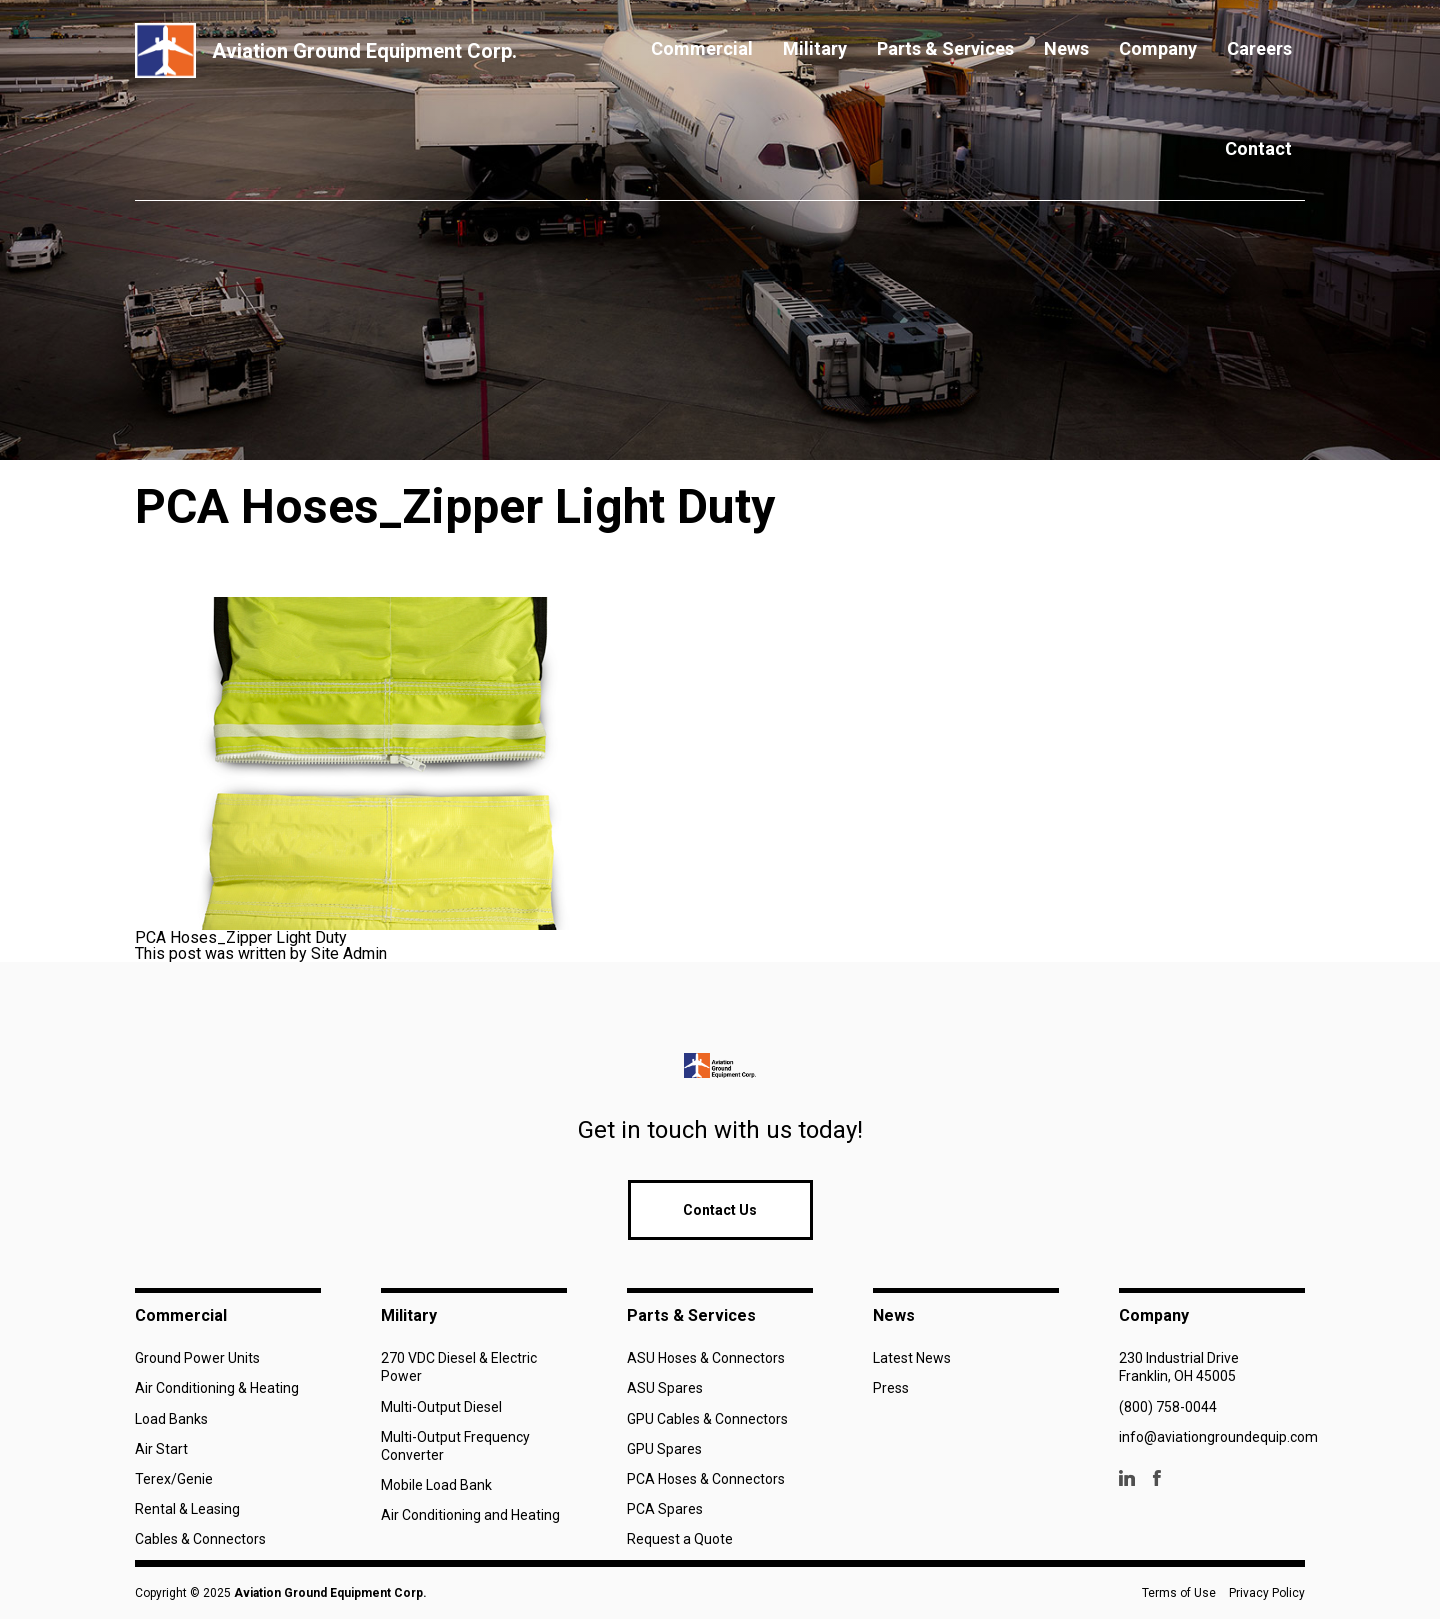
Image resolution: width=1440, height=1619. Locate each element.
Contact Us (720, 1210)
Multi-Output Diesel (441, 1407)
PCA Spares (665, 1509)
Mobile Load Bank (436, 1485)
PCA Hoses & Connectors (706, 1479)
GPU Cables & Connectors (707, 1419)
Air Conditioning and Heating (470, 1515)
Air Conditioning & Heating (217, 1388)
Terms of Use (1179, 1593)
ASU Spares (665, 1388)
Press (891, 1388)
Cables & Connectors (200, 1539)
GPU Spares (664, 1449)
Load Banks (171, 1419)
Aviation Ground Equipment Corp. (330, 1593)
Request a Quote (680, 1539)
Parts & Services (945, 48)
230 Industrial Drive (1179, 1358)
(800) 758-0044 (1168, 1407)
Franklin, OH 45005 (1177, 1376)
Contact (1258, 148)
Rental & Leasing (187, 1509)
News (1066, 48)
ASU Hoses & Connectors (706, 1358)
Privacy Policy (1267, 1593)
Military (815, 48)
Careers (1259, 48)
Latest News (912, 1358)
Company (1158, 48)
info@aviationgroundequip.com (1218, 1437)
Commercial (702, 48)
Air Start (161, 1449)
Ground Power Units (197, 1358)
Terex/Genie (174, 1479)
